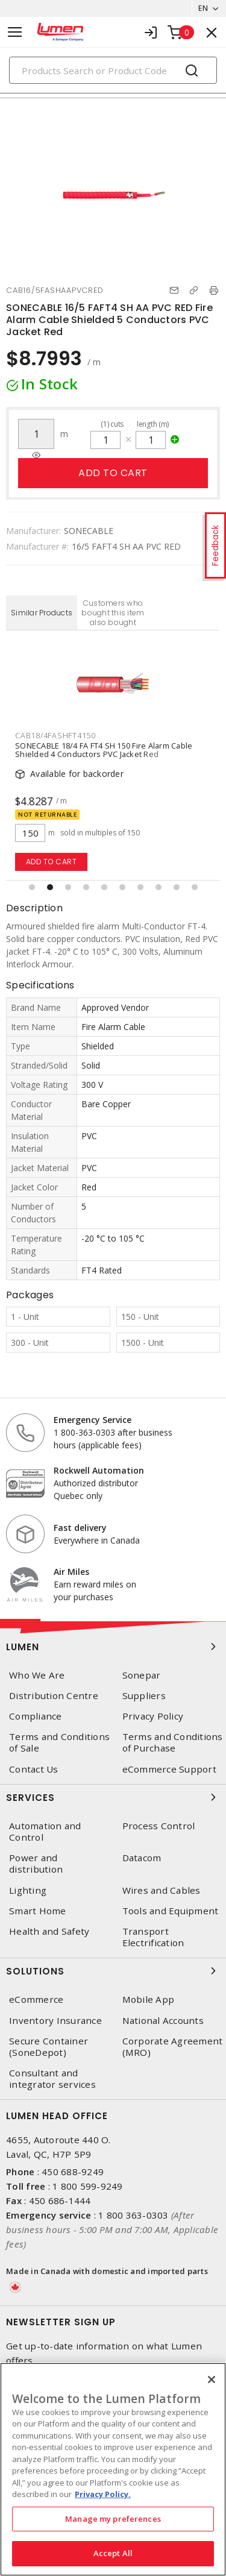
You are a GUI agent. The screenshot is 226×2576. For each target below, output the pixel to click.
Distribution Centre (53, 1695)
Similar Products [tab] (41, 613)
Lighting (27, 1890)
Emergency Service (92, 1419)
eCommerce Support (169, 1769)
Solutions (113, 1971)
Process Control (158, 1826)
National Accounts (163, 2020)
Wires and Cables (161, 1890)
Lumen (113, 1646)
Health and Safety (49, 1931)
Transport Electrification (153, 1937)
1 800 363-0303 (133, 2215)
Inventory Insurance (55, 2020)
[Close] (211, 2379)
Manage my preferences (113, 2518)
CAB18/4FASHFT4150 (55, 735)
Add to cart (113, 473)
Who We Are (37, 1675)
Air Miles (71, 1571)
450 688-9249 (73, 2172)
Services (113, 1797)
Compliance (35, 1716)
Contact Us (33, 1769)
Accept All (113, 2553)
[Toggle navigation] (15, 32)
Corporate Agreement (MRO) (172, 2046)
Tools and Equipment (170, 1911)
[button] (32, 887)
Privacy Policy (153, 1716)
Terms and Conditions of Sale (59, 1742)
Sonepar (141, 1675)
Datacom (142, 1858)
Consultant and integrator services (52, 2078)
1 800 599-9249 (87, 2186)
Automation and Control (45, 1831)
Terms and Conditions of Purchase (172, 1742)
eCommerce (36, 1999)
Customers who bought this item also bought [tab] (112, 612)
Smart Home (37, 1911)
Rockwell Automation (99, 1470)
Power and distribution (36, 1863)
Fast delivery (80, 1527)
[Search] (113, 70)
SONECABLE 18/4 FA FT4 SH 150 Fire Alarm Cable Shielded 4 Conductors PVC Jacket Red (103, 749)
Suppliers (144, 1695)
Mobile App (148, 1999)
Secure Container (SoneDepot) (48, 2046)
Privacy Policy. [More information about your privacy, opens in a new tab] (103, 2494)
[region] (113, 2469)
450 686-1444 (60, 2200)
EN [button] (203, 8)
